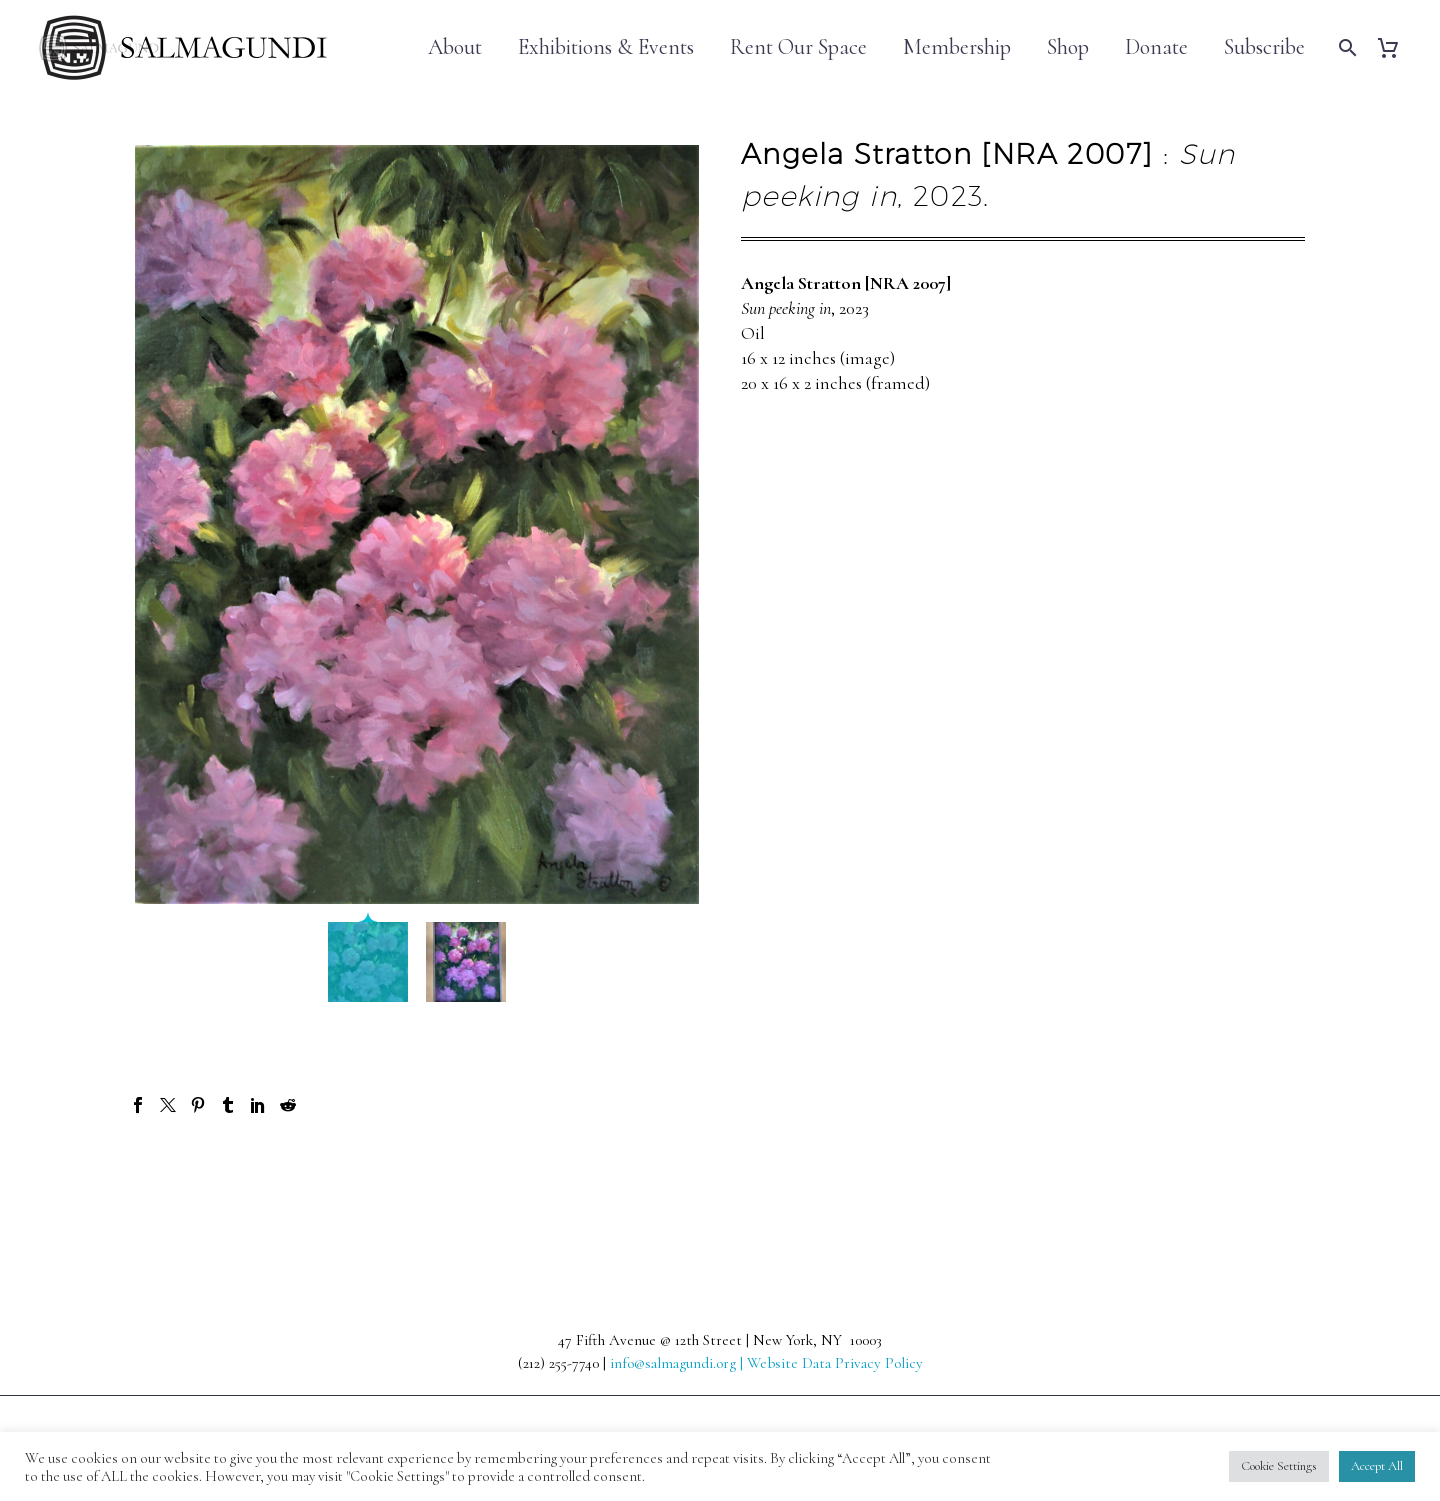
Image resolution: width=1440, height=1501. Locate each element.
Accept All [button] (1377, 1466)
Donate (1156, 47)
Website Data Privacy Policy (835, 1363)
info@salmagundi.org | (678, 1363)
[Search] (1345, 47)
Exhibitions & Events (606, 47)
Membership (957, 47)
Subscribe (1264, 47)
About (455, 47)
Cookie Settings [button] (1279, 1466)
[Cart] (1395, 47)
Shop (1068, 47)
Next (1268, 1177)
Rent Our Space (798, 47)
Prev (171, 1177)
